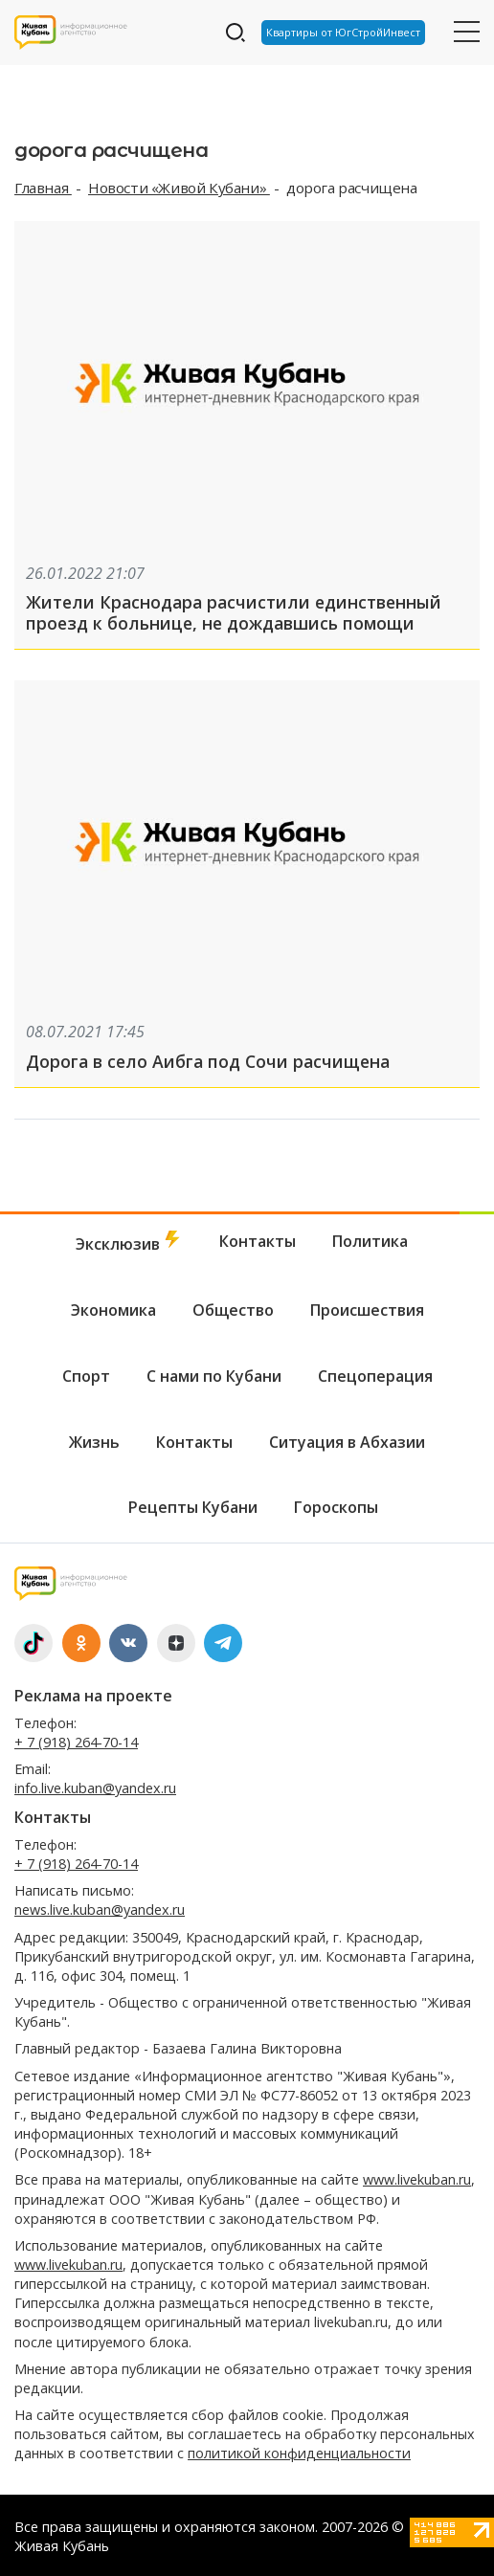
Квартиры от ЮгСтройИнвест (343, 32)
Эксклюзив (129, 1243)
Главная (43, 187)
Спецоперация (375, 1376)
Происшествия (367, 1310)
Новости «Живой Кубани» (179, 187)
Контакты (257, 1241)
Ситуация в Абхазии (347, 1442)
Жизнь (94, 1442)
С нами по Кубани (213, 1376)
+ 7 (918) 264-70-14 (76, 1742)
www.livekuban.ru (417, 2179)
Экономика (113, 1310)
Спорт (86, 1376)
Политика (370, 1241)
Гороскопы (336, 1507)
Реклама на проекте (93, 1695)
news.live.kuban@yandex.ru (99, 1909)
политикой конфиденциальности (299, 2453)
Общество (233, 1310)
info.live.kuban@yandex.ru (95, 1788)
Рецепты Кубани (193, 1507)
